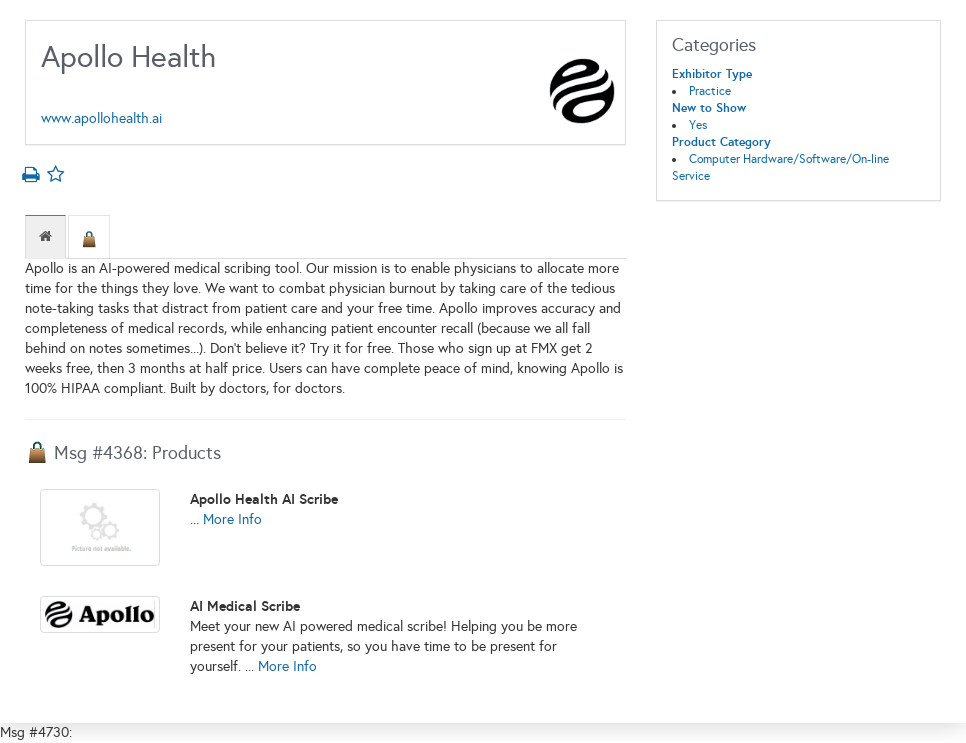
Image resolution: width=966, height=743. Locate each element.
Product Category (721, 142)
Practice (710, 91)
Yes (698, 125)
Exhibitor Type (712, 74)
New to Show (709, 108)
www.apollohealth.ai (101, 118)
